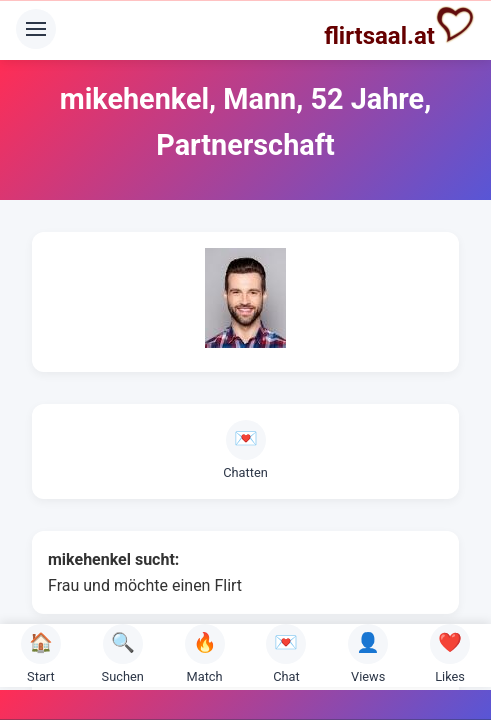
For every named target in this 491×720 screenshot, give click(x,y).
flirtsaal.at (399, 27)
